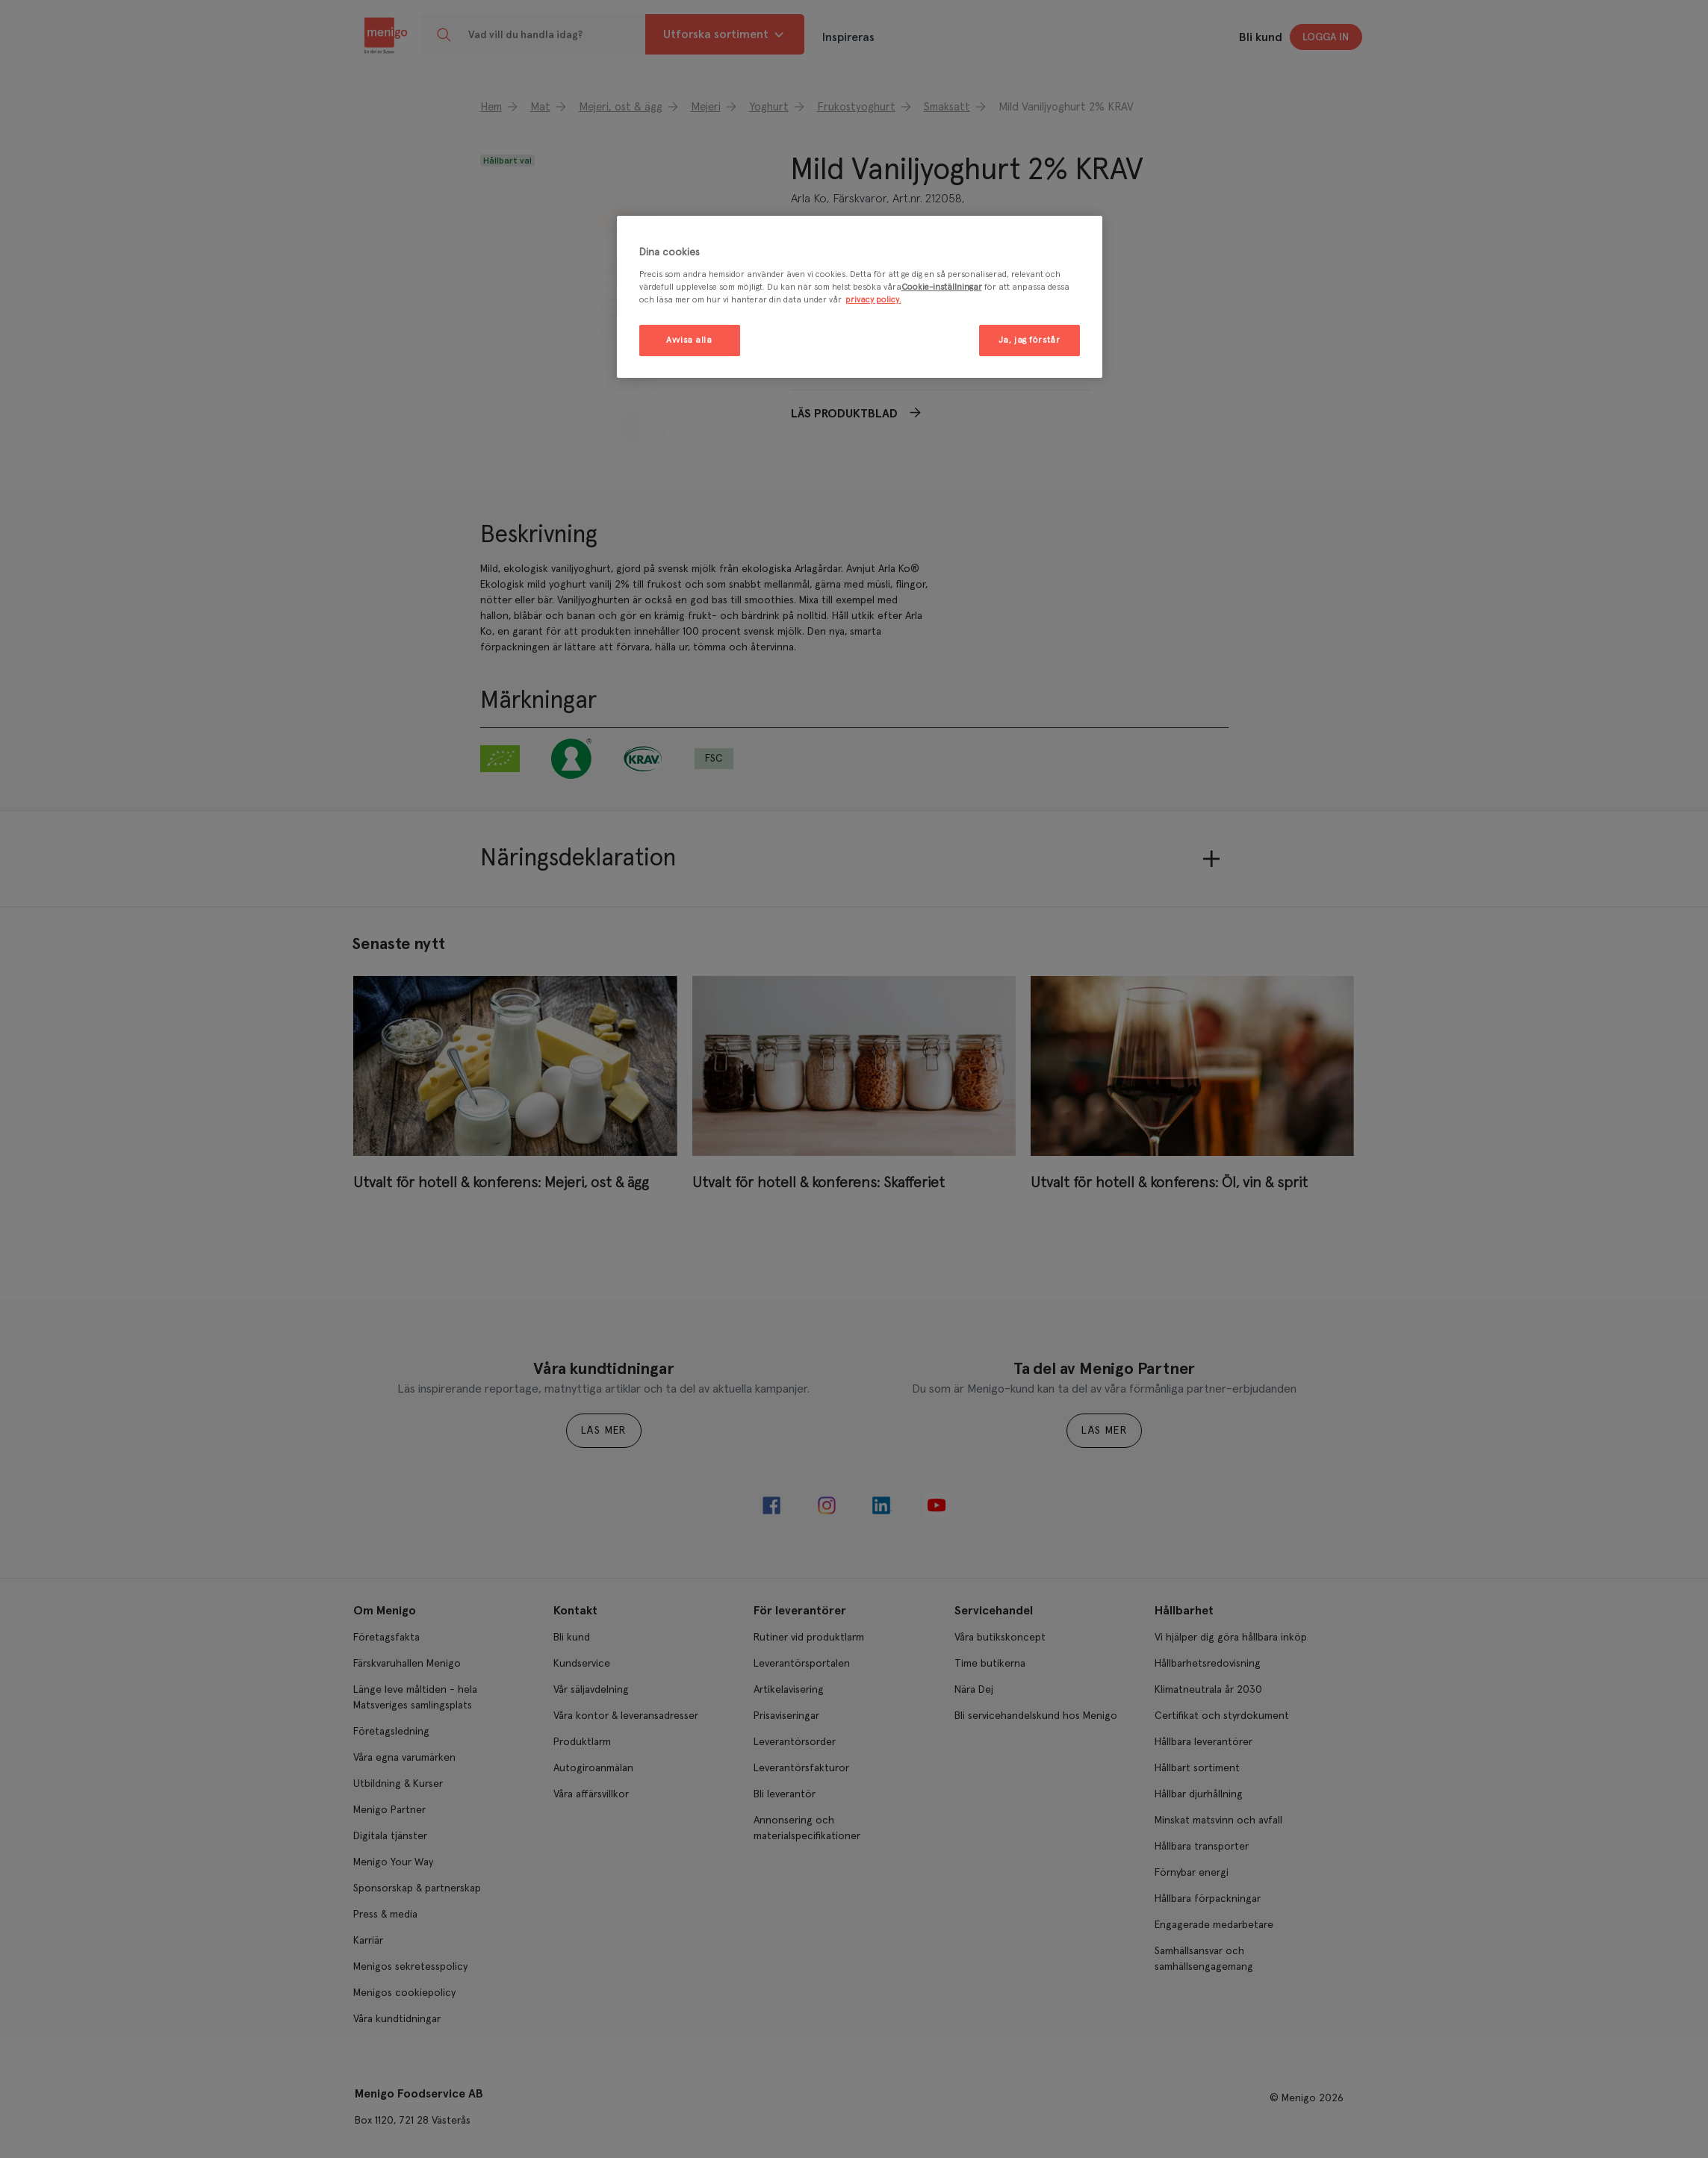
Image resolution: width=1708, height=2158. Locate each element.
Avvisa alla (689, 340)
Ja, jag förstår (1029, 340)
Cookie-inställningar (941, 287)
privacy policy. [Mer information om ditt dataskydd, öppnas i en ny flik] (873, 300)
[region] (859, 297)
